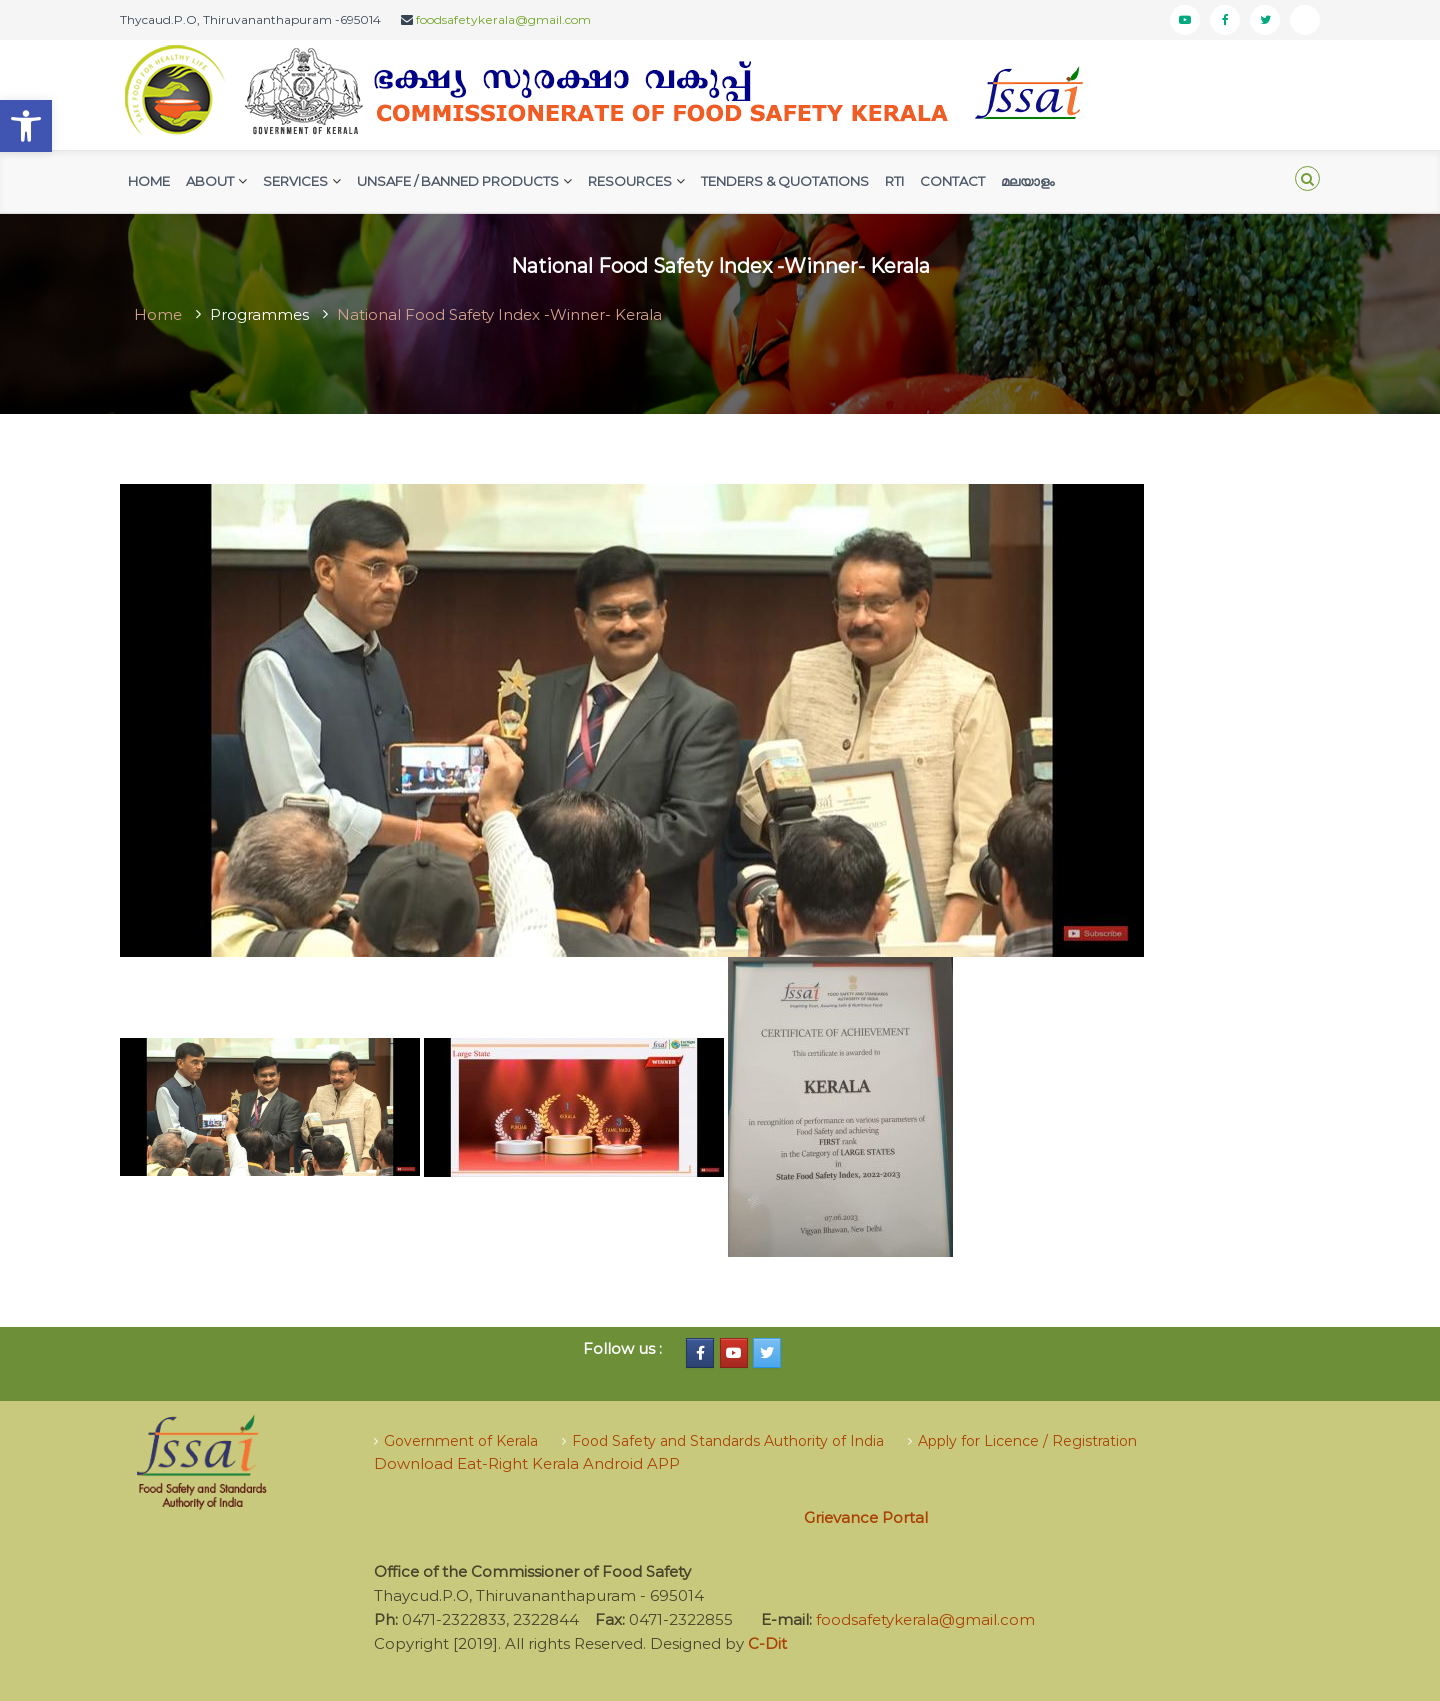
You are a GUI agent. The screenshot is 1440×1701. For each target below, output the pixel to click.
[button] (26, 126)
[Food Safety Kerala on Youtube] (734, 1353)
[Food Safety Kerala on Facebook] (700, 1353)
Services (295, 181)
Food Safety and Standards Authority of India (728, 1441)
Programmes (259, 314)
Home (149, 181)
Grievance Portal (866, 1517)
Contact (952, 181)
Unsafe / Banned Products (458, 181)
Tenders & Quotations (785, 181)
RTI (894, 181)
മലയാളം (1027, 181)
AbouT (210, 181)
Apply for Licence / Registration (1027, 1441)
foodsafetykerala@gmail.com (503, 19)
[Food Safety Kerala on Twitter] (767, 1353)
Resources (630, 181)
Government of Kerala (461, 1441)
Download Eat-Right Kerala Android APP (527, 1463)
